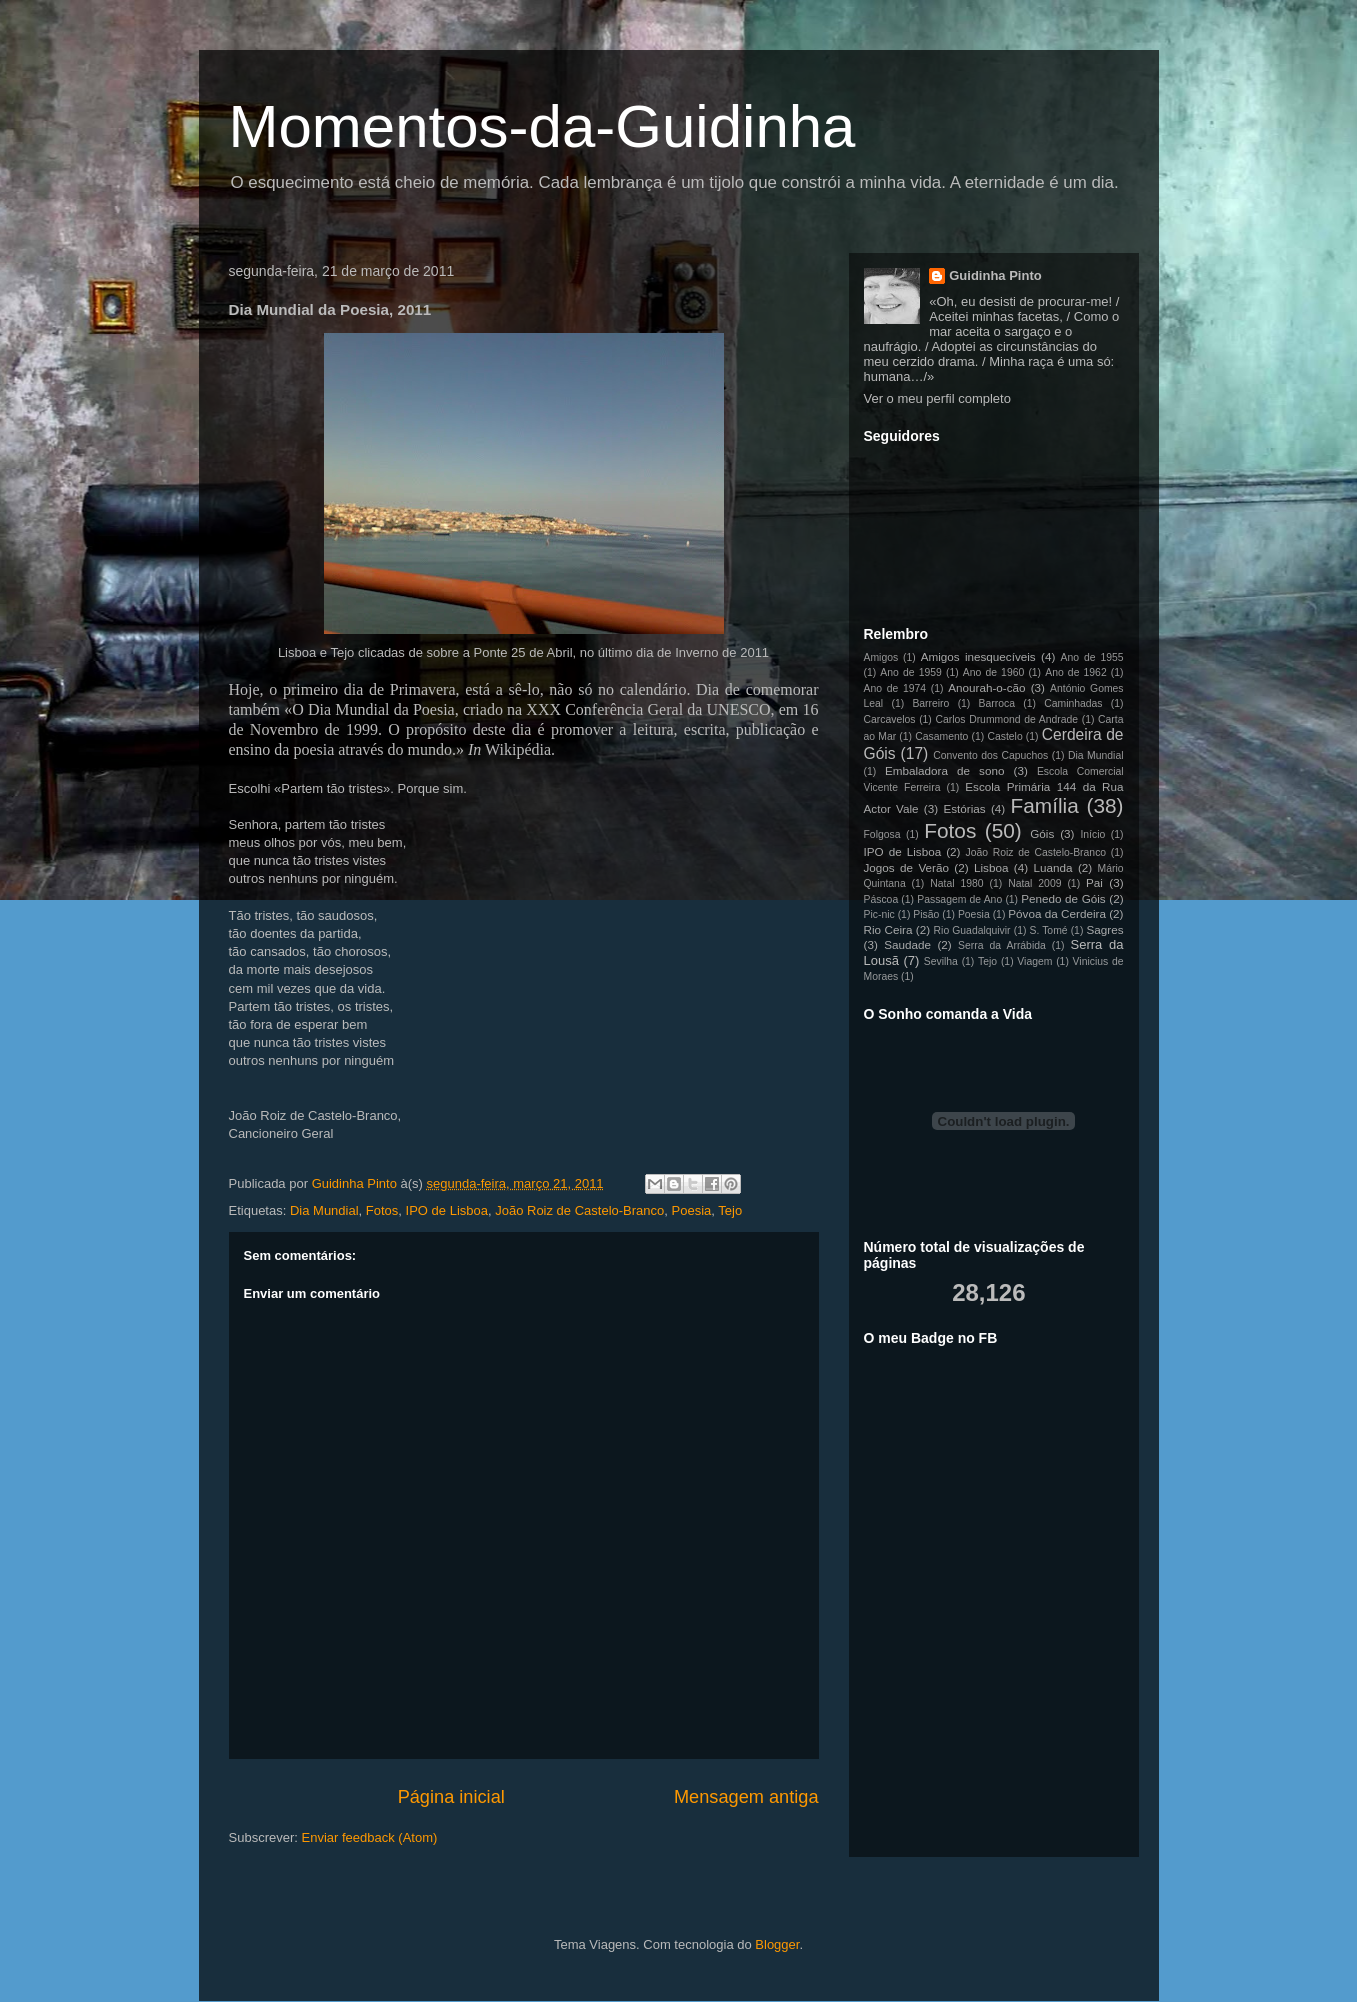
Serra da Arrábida (1002, 945)
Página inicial (451, 1797)
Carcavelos (890, 719)
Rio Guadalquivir (972, 930)
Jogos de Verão (906, 867)
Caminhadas (1073, 703)
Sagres (1104, 929)
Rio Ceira (888, 929)
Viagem (1034, 961)
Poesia (692, 1210)
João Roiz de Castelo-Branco (579, 1210)
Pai (1094, 882)
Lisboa (991, 867)
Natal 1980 (956, 883)
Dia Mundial (324, 1210)
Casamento (941, 736)
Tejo (730, 1210)
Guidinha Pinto (995, 275)
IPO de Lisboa (447, 1210)
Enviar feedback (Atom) (369, 1837)
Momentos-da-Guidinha (542, 126)
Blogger (777, 1944)
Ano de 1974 (895, 688)
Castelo (1004, 736)
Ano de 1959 (910, 672)
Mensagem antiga (746, 1797)
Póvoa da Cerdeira (1057, 913)
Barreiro (930, 703)
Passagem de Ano (959, 899)
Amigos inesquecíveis (978, 656)
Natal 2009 (1034, 883)
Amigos (881, 657)
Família (1045, 805)
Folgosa (882, 834)
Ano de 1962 (1075, 672)
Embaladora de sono (945, 770)
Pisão (926, 914)
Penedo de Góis (1063, 898)
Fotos (382, 1210)
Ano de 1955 (1092, 657)
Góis (1042, 833)
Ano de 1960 (993, 672)
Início (1092, 834)
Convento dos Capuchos (990, 755)
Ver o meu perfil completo (937, 398)
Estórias (964, 808)
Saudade (907, 944)
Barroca (997, 703)
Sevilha (941, 961)
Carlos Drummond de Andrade (1006, 719)
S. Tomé (1048, 930)
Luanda (1053, 867)
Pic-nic (879, 914)
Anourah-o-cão (986, 687)
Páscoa (881, 899)
